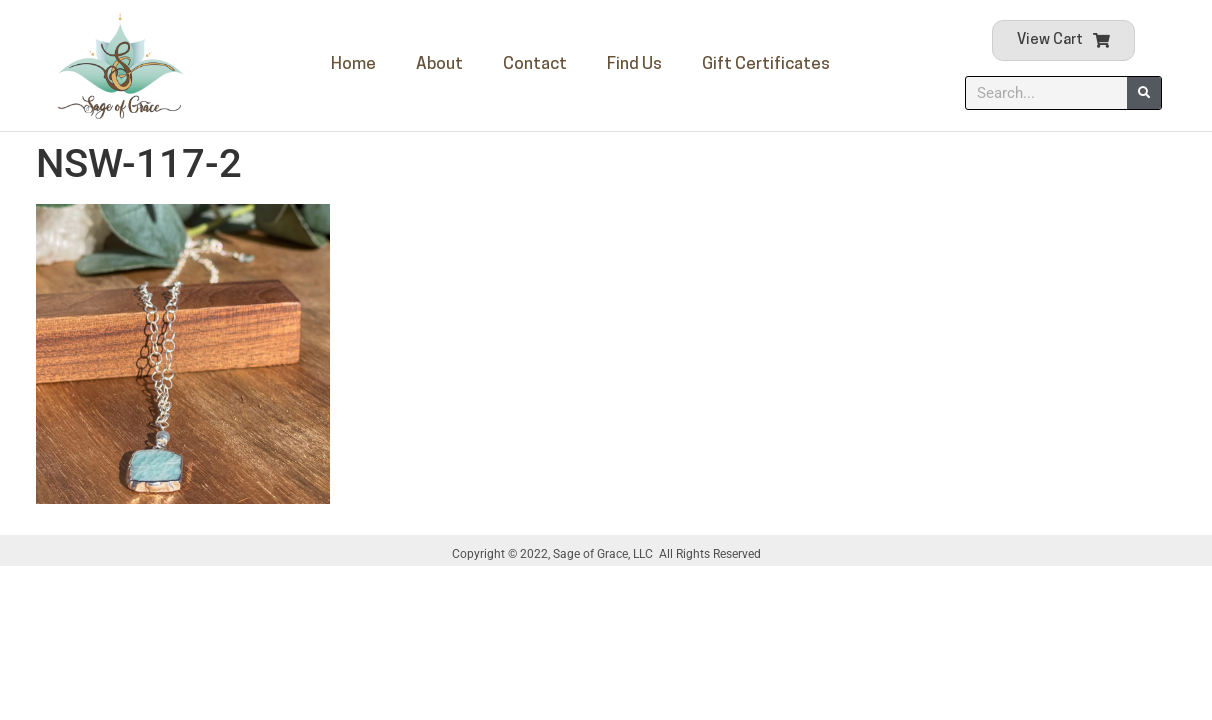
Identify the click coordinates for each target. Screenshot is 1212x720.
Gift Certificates (766, 64)
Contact (535, 64)
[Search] (1144, 93)
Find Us (634, 64)
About (439, 64)
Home (353, 64)
